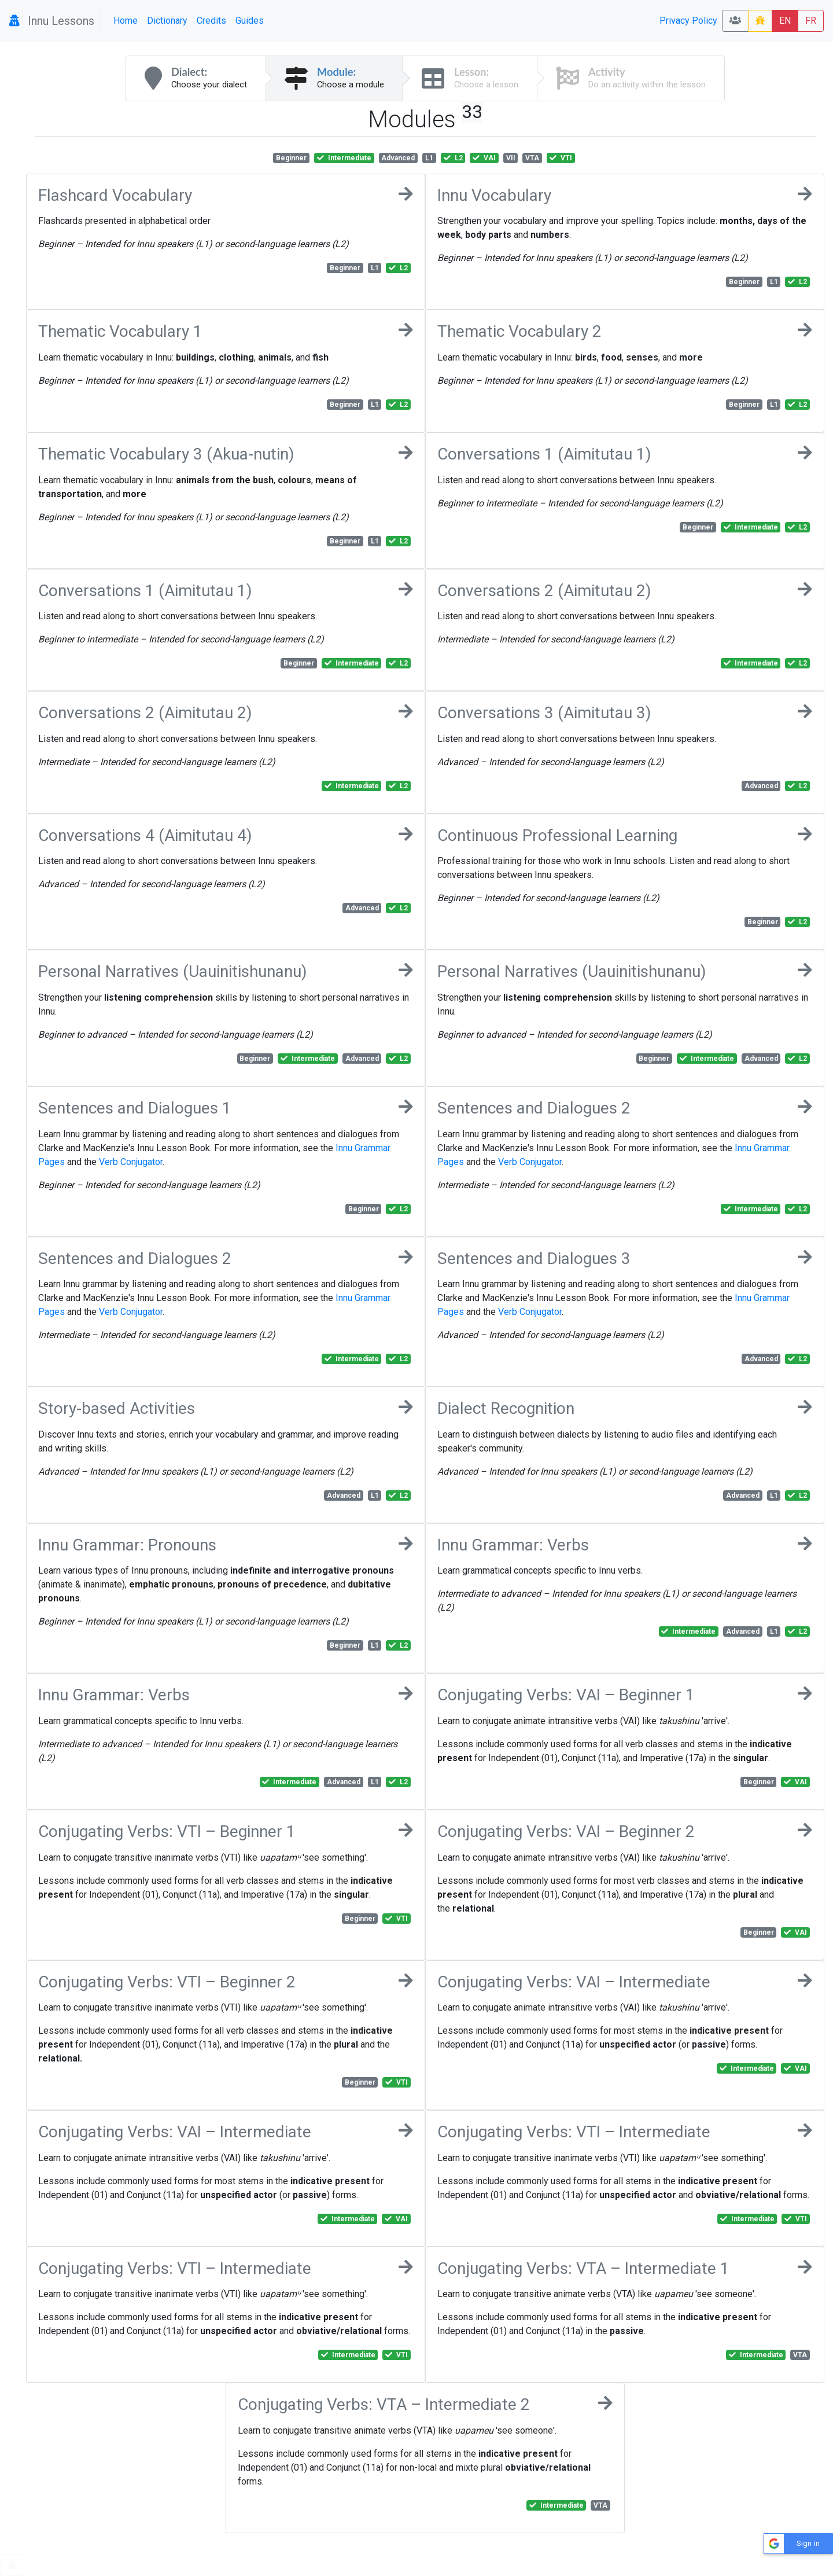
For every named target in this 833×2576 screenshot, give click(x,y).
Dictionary (167, 20)
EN (785, 20)
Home (125, 20)
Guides (249, 20)
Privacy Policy (688, 20)
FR (810, 20)
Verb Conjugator (131, 1161)
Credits (211, 20)
